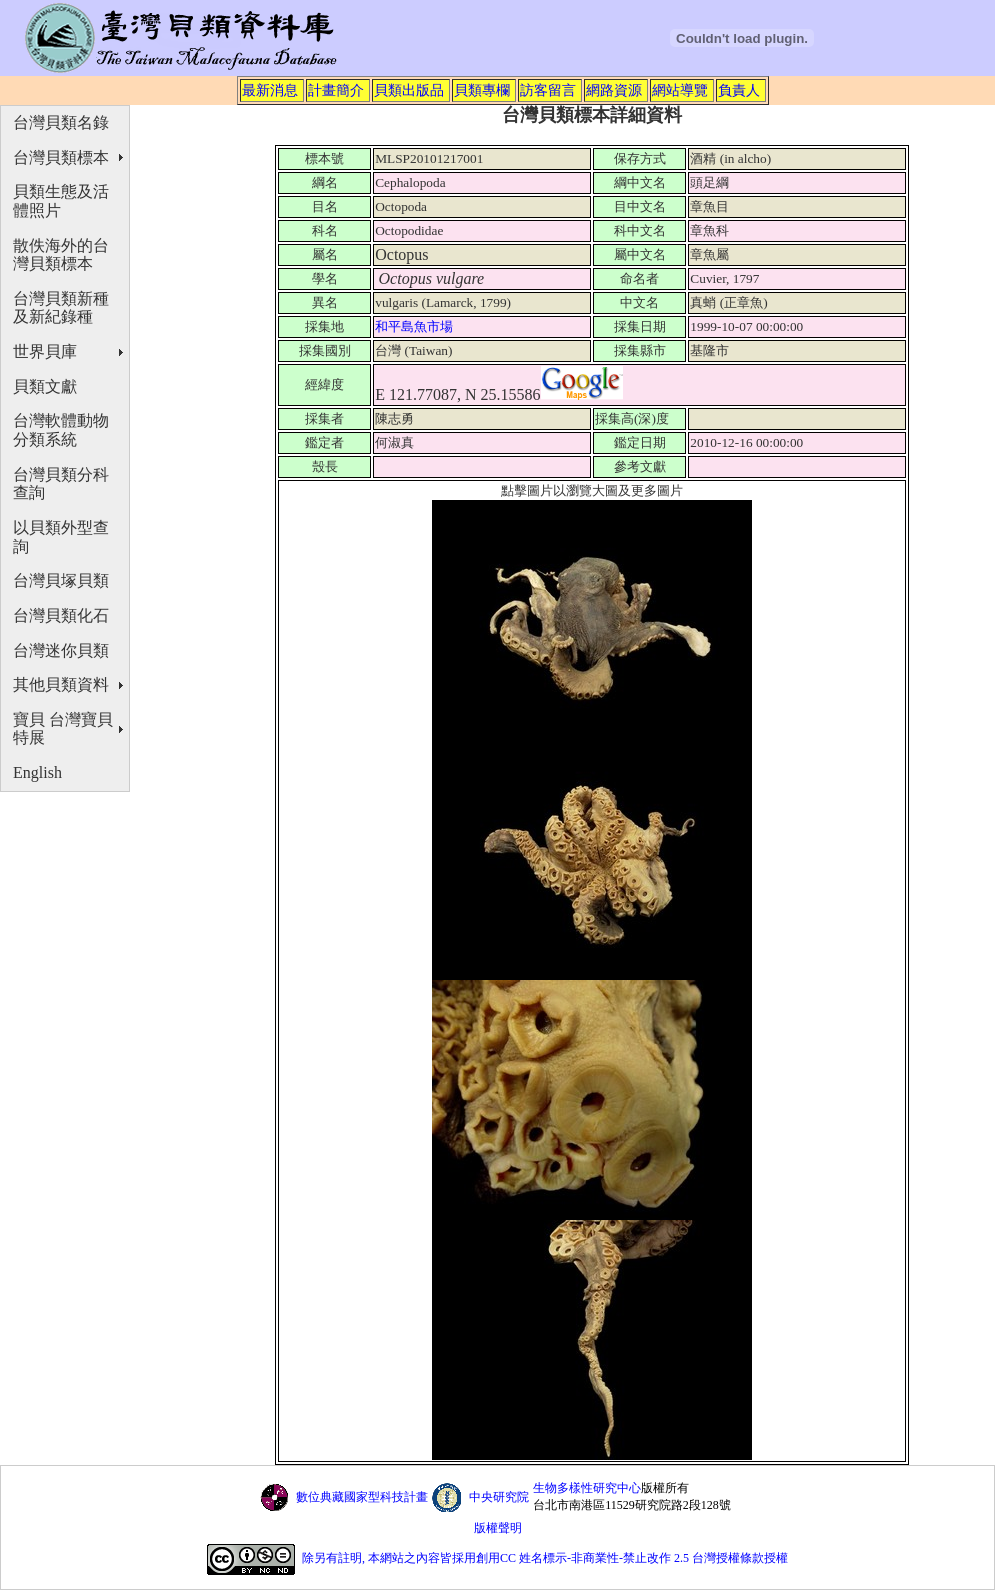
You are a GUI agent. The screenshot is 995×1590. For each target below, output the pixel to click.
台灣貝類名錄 (61, 122)
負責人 (739, 90)
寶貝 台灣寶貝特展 (63, 729)
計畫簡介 (336, 90)
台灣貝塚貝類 (61, 580)
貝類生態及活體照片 (61, 201)
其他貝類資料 (61, 684)
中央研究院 (499, 1497)
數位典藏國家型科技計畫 (362, 1497)
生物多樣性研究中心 (587, 1488)
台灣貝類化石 (61, 615)
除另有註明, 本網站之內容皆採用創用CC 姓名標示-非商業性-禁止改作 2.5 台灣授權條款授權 (545, 1558)
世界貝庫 (45, 351)
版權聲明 (498, 1528)
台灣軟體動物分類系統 (61, 430)
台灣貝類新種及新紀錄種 (61, 308)
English (37, 772)
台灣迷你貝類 (61, 650)
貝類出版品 (409, 90)
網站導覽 (680, 90)
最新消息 (270, 90)
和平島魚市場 (415, 326)
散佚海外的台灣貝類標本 (61, 255)
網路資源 (614, 90)
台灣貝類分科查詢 (61, 484)
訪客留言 (548, 90)
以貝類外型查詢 (61, 537)
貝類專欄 (482, 90)
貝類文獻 (45, 386)
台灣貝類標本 (61, 157)
